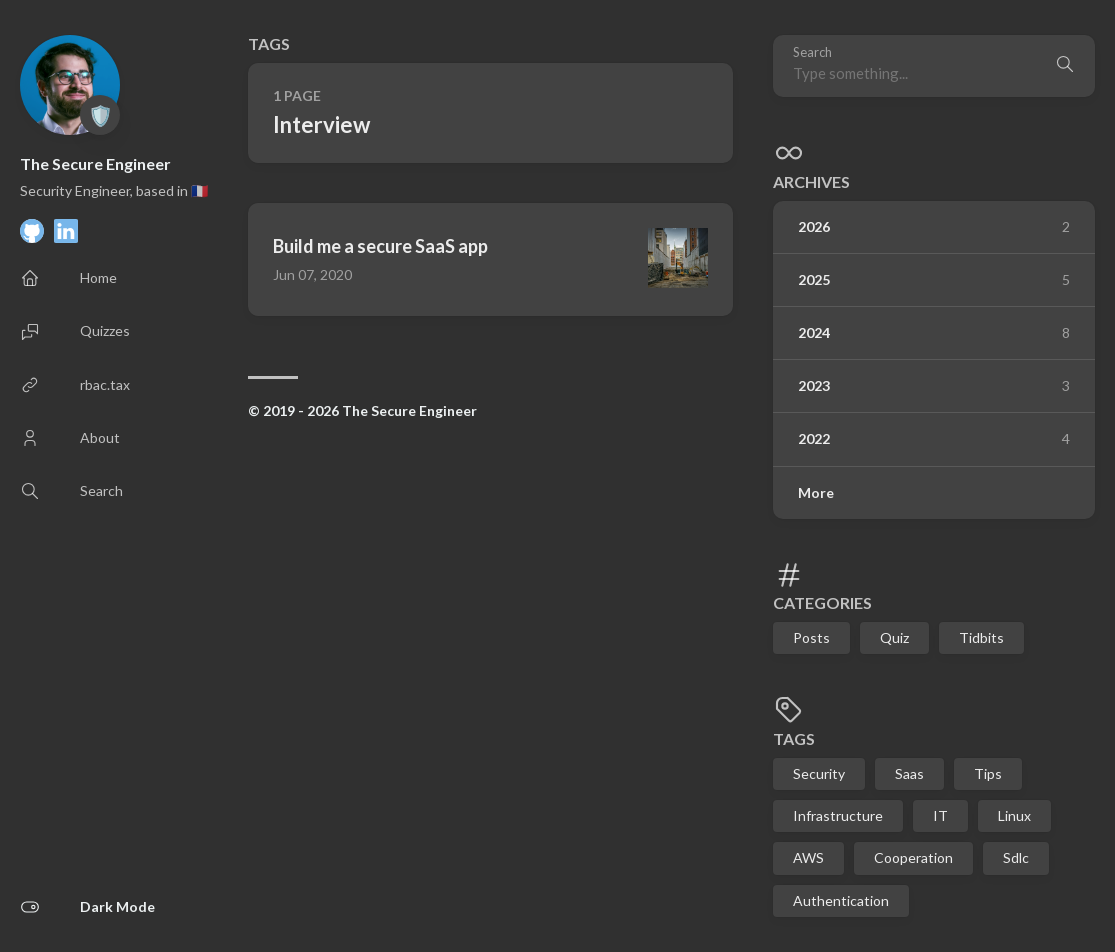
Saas (909, 773)
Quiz (894, 637)
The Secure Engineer (95, 163)
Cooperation (913, 857)
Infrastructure (838, 815)
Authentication (841, 900)
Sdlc (1016, 857)
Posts (811, 637)
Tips (988, 773)
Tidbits (981, 637)
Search (812, 52)
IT (940, 815)
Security (819, 773)
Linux (1014, 815)
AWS (808, 857)
